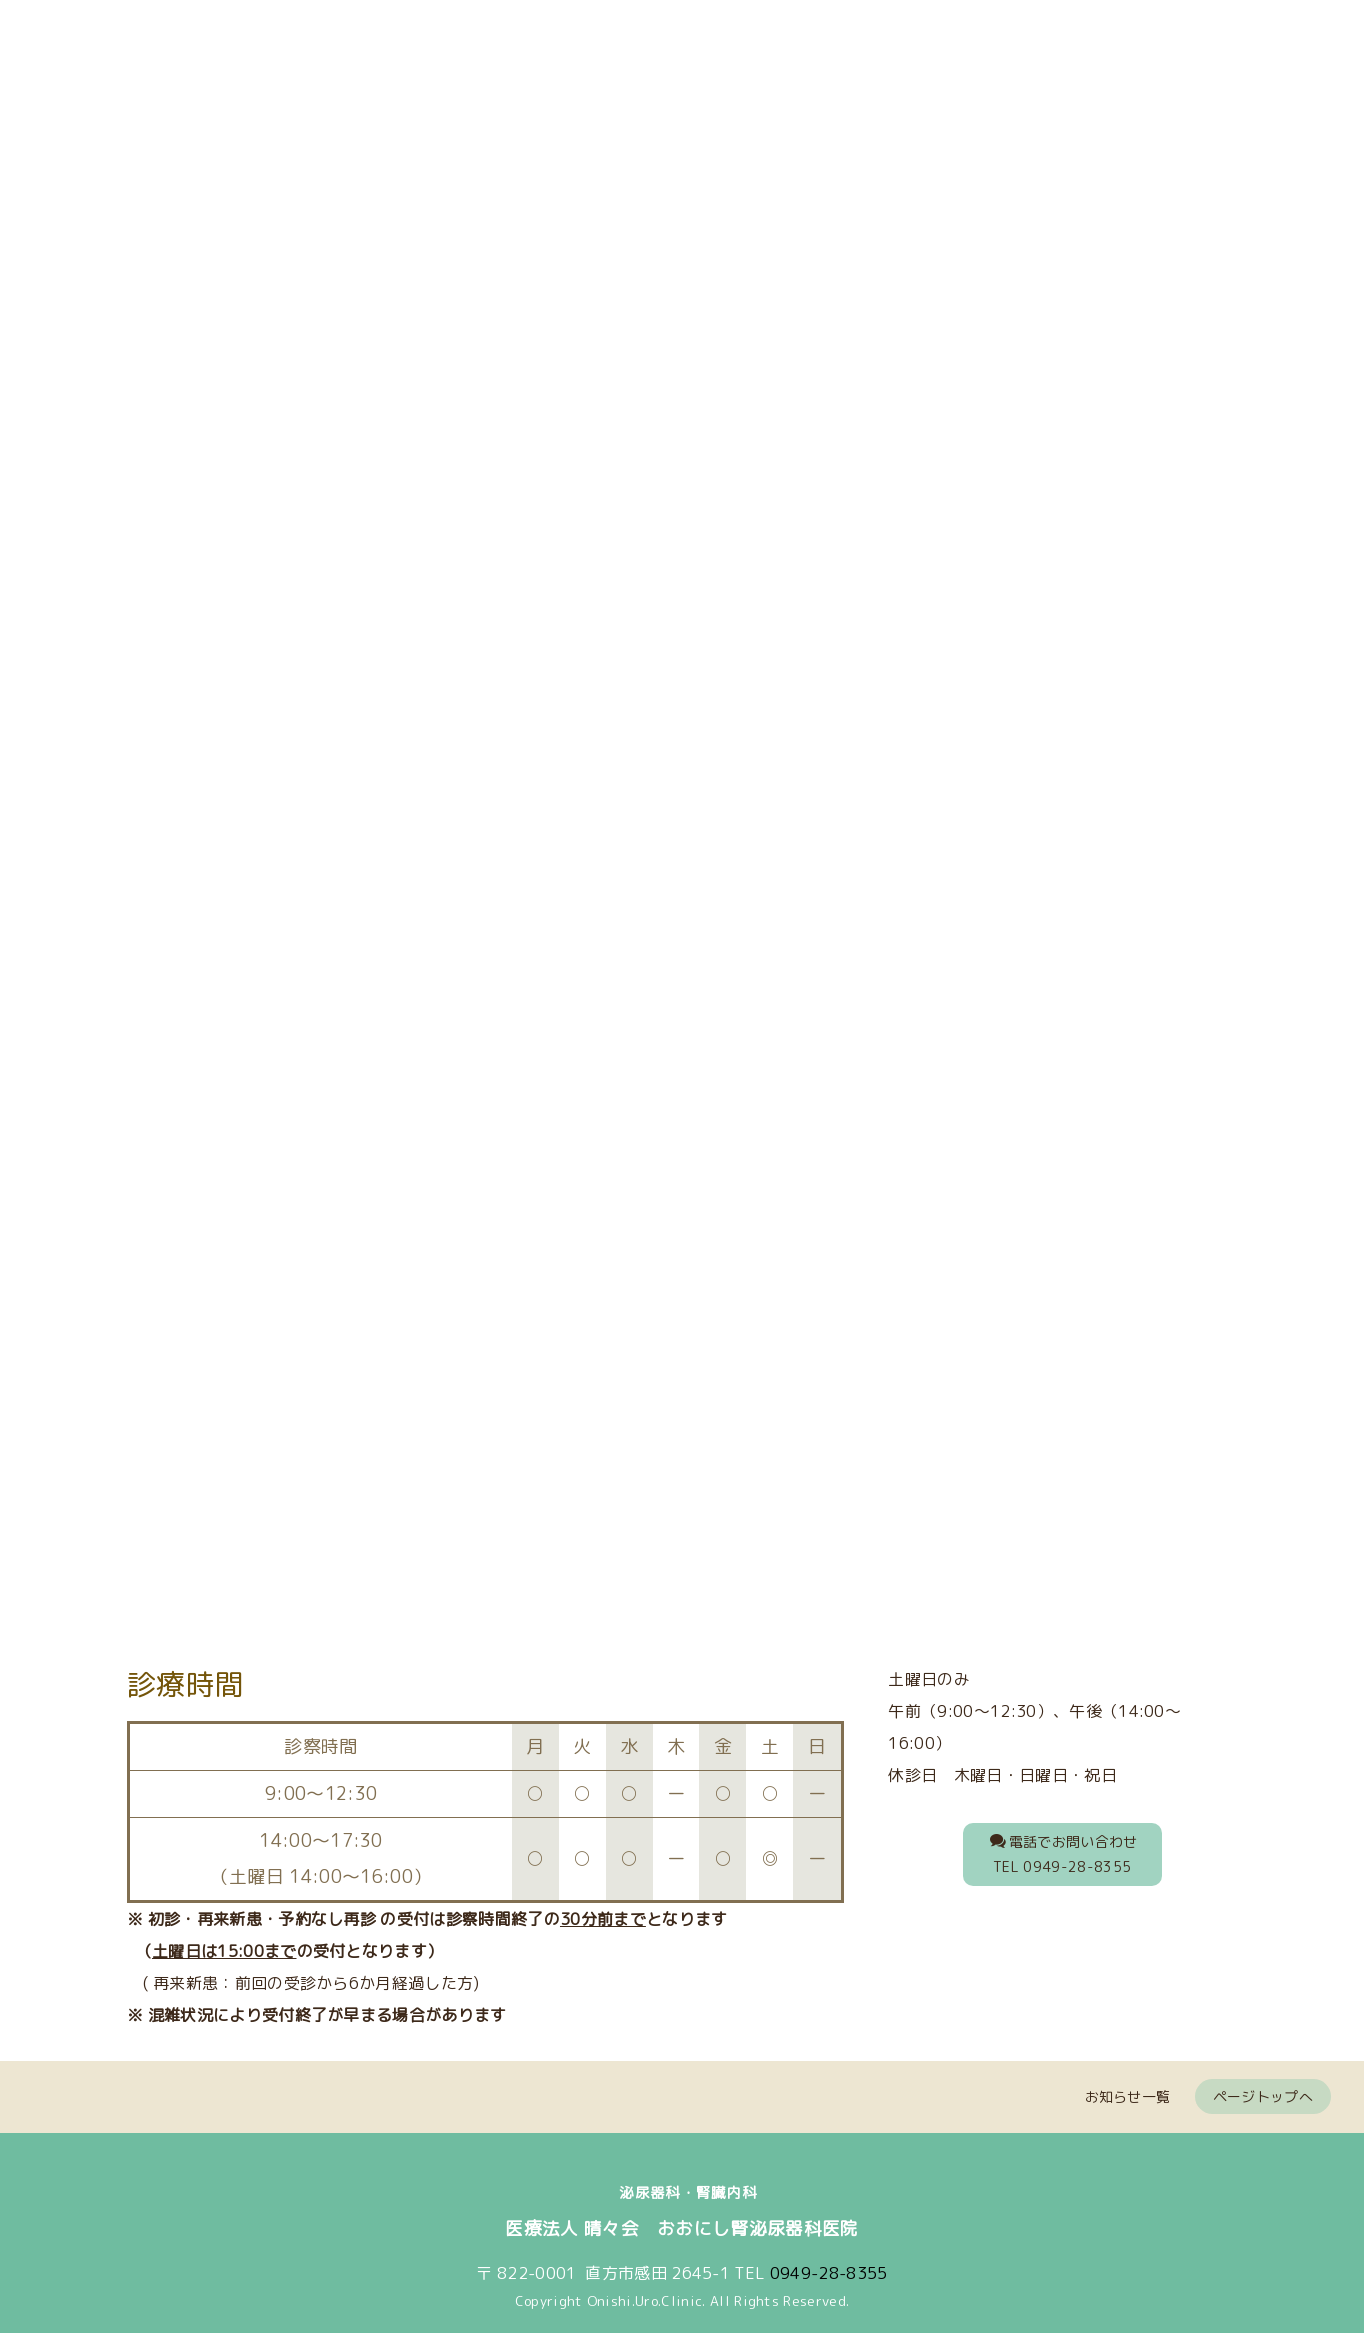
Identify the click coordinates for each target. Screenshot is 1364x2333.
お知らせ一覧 (1128, 2086)
